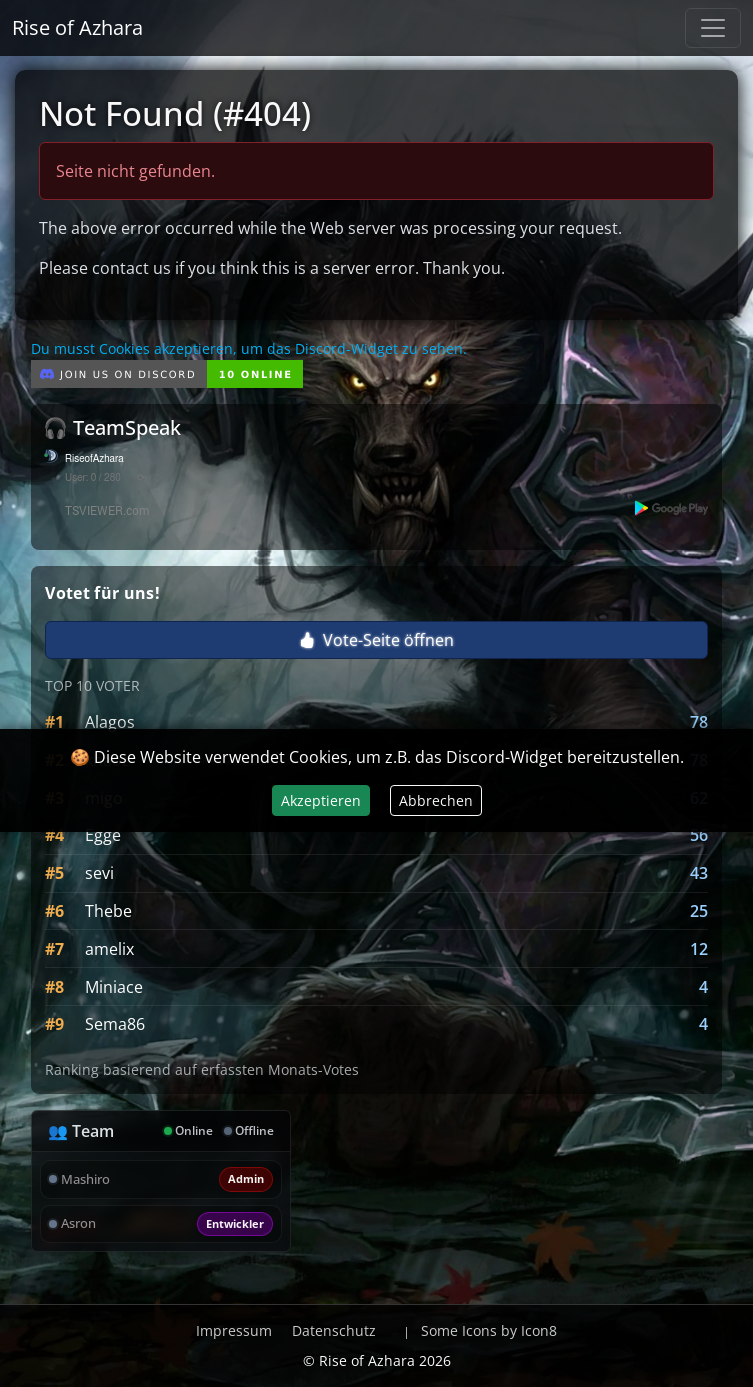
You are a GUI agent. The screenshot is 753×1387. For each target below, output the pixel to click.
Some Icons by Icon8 (489, 1330)
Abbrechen (436, 800)
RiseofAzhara (94, 459)
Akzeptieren (321, 800)
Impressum (234, 1330)
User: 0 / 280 (93, 478)
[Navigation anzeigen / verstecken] (713, 28)
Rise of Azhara (77, 27)
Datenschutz (334, 1330)
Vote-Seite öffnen (376, 640)
